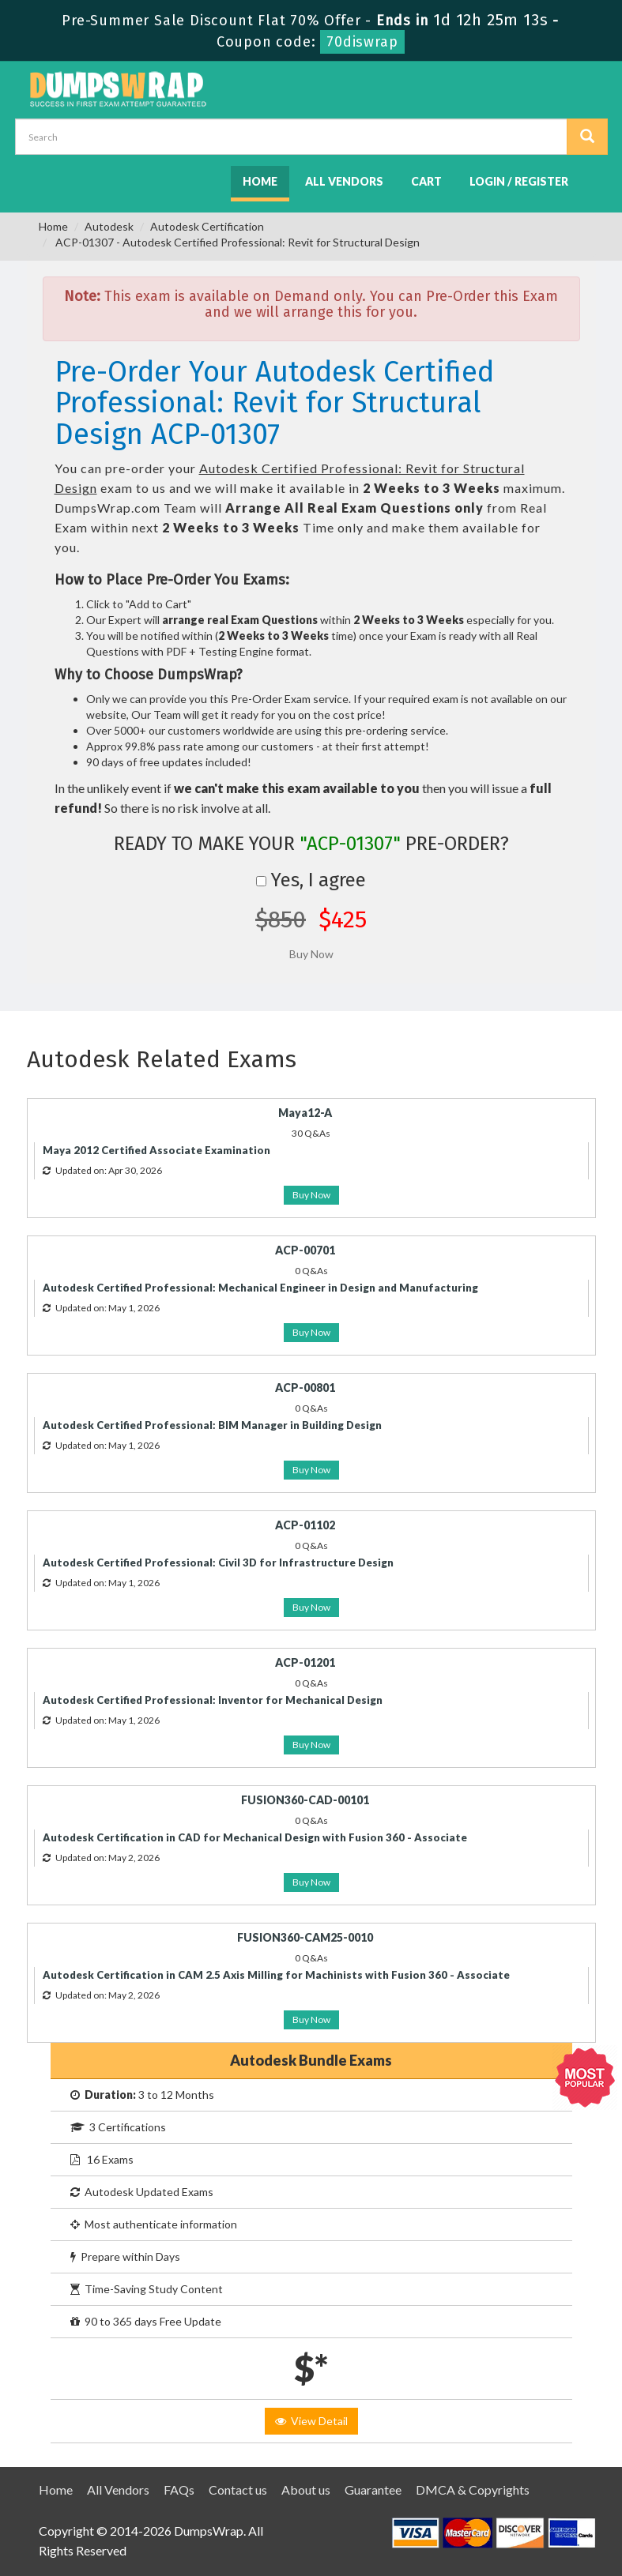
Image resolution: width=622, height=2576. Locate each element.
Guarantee (373, 2489)
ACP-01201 (305, 1662)
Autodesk (109, 226)
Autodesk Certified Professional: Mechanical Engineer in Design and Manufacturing (260, 1287)
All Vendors (344, 181)
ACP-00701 (305, 1250)
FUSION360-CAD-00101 (305, 1800)
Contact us (238, 2489)
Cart (426, 181)
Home (260, 181)
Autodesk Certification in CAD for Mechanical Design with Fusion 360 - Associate (255, 1837)
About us (305, 2489)
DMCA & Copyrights (473, 2489)
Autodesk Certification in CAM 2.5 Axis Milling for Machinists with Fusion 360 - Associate (276, 1975)
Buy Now (311, 1195)
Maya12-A (305, 1112)
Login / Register (518, 181)
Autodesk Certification (207, 226)
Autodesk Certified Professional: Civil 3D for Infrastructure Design (218, 1562)
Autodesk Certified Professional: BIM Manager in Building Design (212, 1425)
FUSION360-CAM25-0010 (305, 1937)
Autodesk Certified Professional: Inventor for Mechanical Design (213, 1700)
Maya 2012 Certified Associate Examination (156, 1150)
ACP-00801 (305, 1387)
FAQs (179, 2489)
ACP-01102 (305, 1525)
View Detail (311, 2420)
